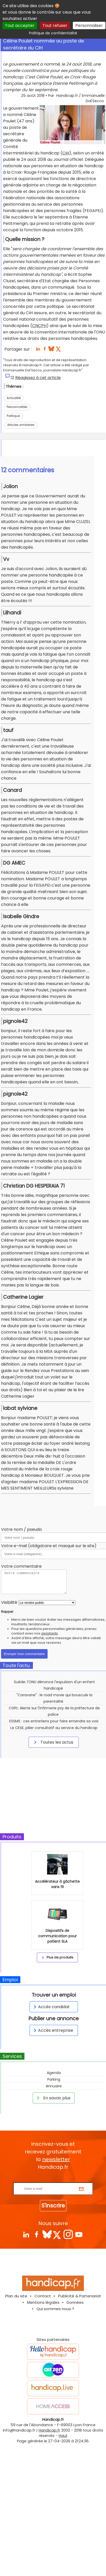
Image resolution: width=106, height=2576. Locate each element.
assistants (49, 1633)
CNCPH (39, 326)
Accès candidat (51, 2007)
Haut (63, 2435)
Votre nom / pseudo (21, 1529)
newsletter (56, 2159)
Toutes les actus (52, 1742)
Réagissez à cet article (38, 378)
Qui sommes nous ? (55, 2308)
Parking (53, 2079)
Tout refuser (54, 25)
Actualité (14, 398)
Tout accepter (19, 25)
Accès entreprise (52, 2030)
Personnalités (17, 407)
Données (75, 2302)
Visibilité (9, 1602)
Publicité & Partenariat (79, 2296)
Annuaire (54, 2086)
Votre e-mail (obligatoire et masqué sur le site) (48, 1546)
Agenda (54, 2072)
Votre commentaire (21, 1566)
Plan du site (16, 2296)
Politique (13, 416)
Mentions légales (43, 2302)
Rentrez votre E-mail (54, 2179)
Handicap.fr (49, 2430)
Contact (42, 2296)
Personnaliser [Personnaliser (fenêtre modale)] (89, 25)
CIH (65, 153)
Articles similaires (20, 425)
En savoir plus (52, 2098)
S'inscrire (53, 2205)
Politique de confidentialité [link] (53, 33)
